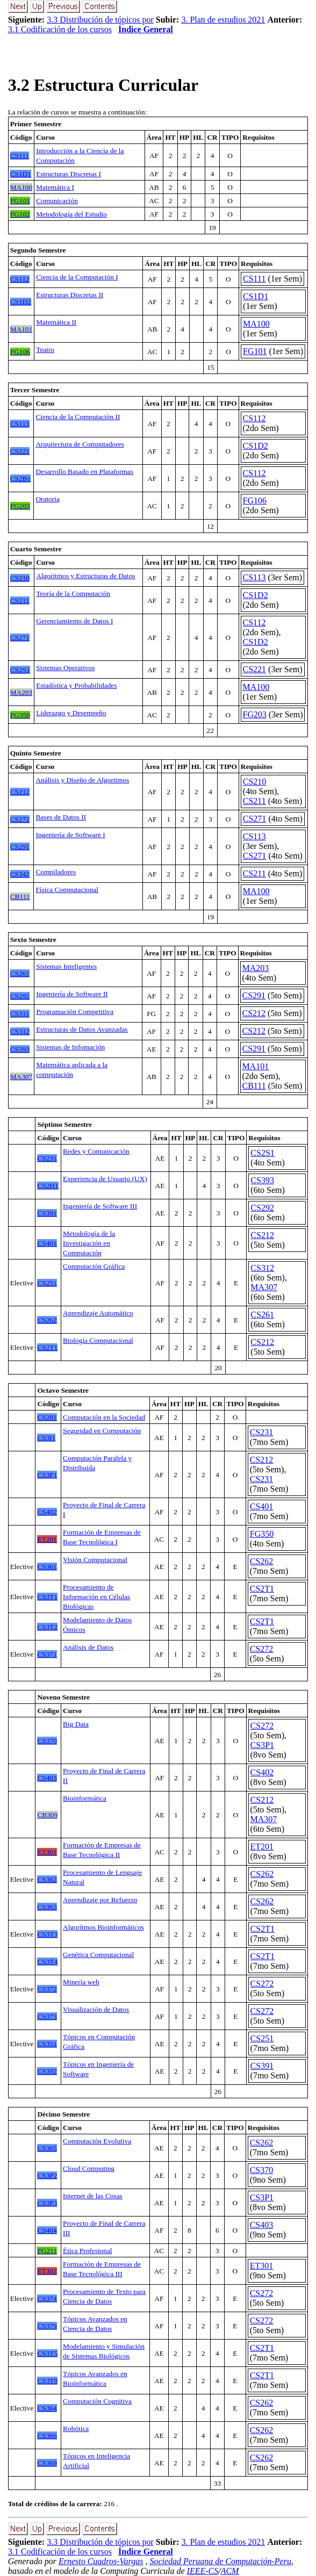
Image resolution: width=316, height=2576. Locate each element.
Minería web (81, 1982)
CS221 (255, 669)
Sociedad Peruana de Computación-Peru (220, 2561)
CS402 (262, 1772)
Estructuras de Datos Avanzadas (81, 1029)
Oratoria (47, 499)
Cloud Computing (88, 2168)
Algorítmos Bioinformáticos (103, 1927)
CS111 (254, 278)
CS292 (262, 1207)
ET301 (262, 2265)
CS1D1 (255, 296)
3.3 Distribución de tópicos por (100, 19)
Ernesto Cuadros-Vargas (101, 2561)
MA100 (256, 323)
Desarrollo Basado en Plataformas (84, 471)
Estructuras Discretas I (68, 174)
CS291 (254, 995)
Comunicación (57, 201)
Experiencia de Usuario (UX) (105, 1179)
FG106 (255, 500)
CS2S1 (262, 1152)
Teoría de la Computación (73, 593)
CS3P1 (262, 1745)
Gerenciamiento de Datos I (74, 621)
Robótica (76, 2428)
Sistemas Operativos (65, 668)
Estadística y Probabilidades (76, 685)
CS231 (262, 1432)
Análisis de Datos (88, 1647)
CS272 (262, 1648)
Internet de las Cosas (93, 2196)
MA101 (255, 1066)
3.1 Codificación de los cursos (60, 29)
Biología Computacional (98, 1340)
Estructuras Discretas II (69, 295)
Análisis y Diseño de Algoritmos (82, 780)
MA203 (255, 968)
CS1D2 (255, 445)
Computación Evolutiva (97, 2141)
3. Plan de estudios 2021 (223, 19)
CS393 (262, 1180)
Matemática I (55, 187)
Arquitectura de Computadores (79, 444)
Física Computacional (66, 890)
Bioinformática (84, 1798)
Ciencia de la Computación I (77, 277)
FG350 (262, 1533)
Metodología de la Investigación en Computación (89, 1243)
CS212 (254, 1013)
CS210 (255, 781)
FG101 (255, 351)
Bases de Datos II (60, 817)
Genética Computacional (98, 1955)
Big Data (76, 1724)
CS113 (254, 577)
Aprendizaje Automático (98, 1313)
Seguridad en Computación (102, 1431)
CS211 (254, 800)
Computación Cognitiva (97, 2401)
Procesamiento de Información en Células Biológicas (96, 1596)
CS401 (262, 1506)
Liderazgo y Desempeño (71, 713)
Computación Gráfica (94, 1266)
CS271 (255, 818)
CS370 (262, 2170)
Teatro (45, 350)
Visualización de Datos (96, 2009)
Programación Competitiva (74, 1012)
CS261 (262, 1314)
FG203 (255, 714)
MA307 (263, 1287)
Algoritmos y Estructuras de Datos (85, 576)
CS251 (262, 2038)
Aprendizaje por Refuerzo (100, 1900)
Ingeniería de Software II (72, 994)
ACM (230, 2570)
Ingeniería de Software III (100, 1206)
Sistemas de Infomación (70, 1047)
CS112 (254, 418)
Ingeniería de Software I (70, 835)
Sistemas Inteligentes (66, 966)
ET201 (262, 1846)
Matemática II (56, 322)
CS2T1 (262, 1588)
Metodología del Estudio (71, 214)
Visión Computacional (95, 1560)
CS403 (262, 2224)
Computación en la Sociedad (104, 1417)
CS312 (262, 1267)
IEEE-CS (203, 2570)
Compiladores (55, 872)
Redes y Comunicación (96, 1151)
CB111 (254, 1085)
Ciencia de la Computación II (77, 417)
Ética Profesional (87, 2251)
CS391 (262, 2065)
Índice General (145, 29)
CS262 (262, 1561)
